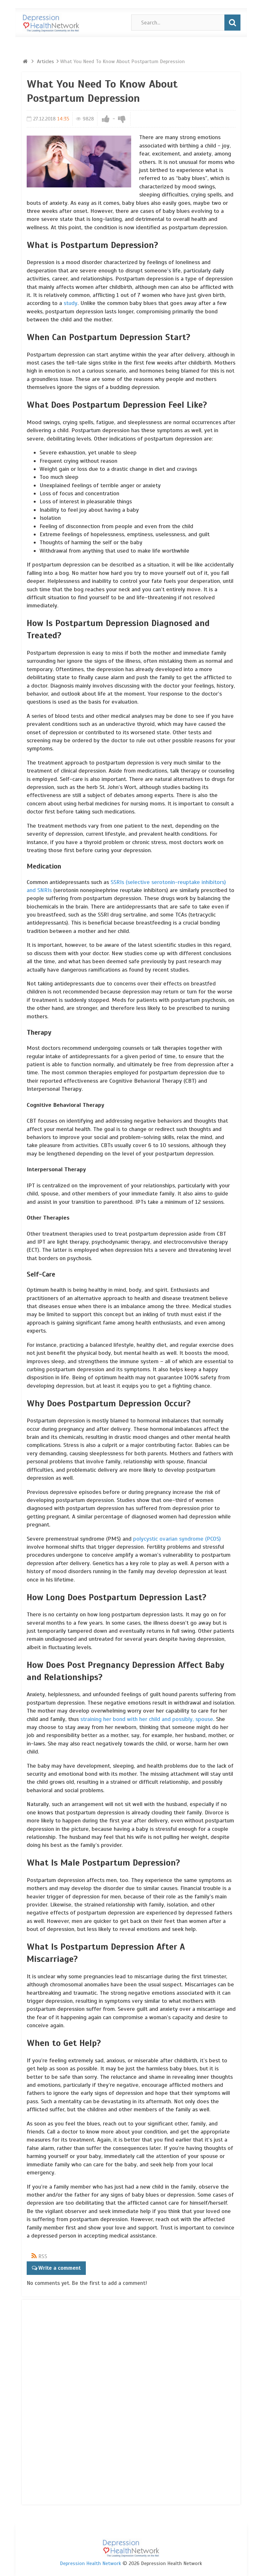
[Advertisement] (52, 2401)
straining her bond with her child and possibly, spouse (146, 1719)
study (70, 303)
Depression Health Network (90, 2563)
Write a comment (59, 2268)
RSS (42, 2256)
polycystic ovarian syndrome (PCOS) (177, 1538)
